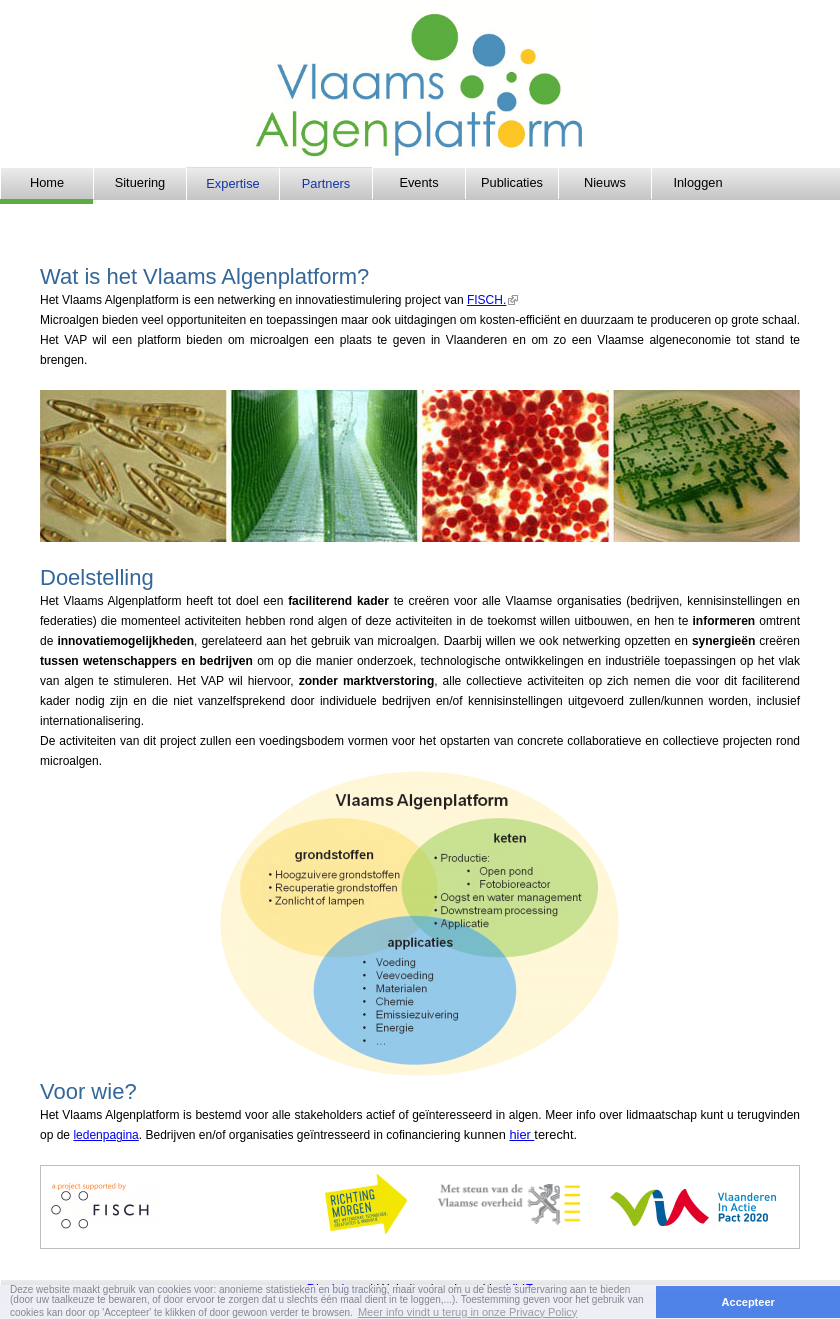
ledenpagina (105, 1135)
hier (521, 1134)
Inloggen (697, 182)
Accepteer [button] (748, 1302)
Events (418, 182)
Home (47, 182)
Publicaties (512, 182)
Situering (140, 182)
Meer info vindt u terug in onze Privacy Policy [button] (468, 1312)
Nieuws (605, 182)
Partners (326, 183)
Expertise (232, 183)
